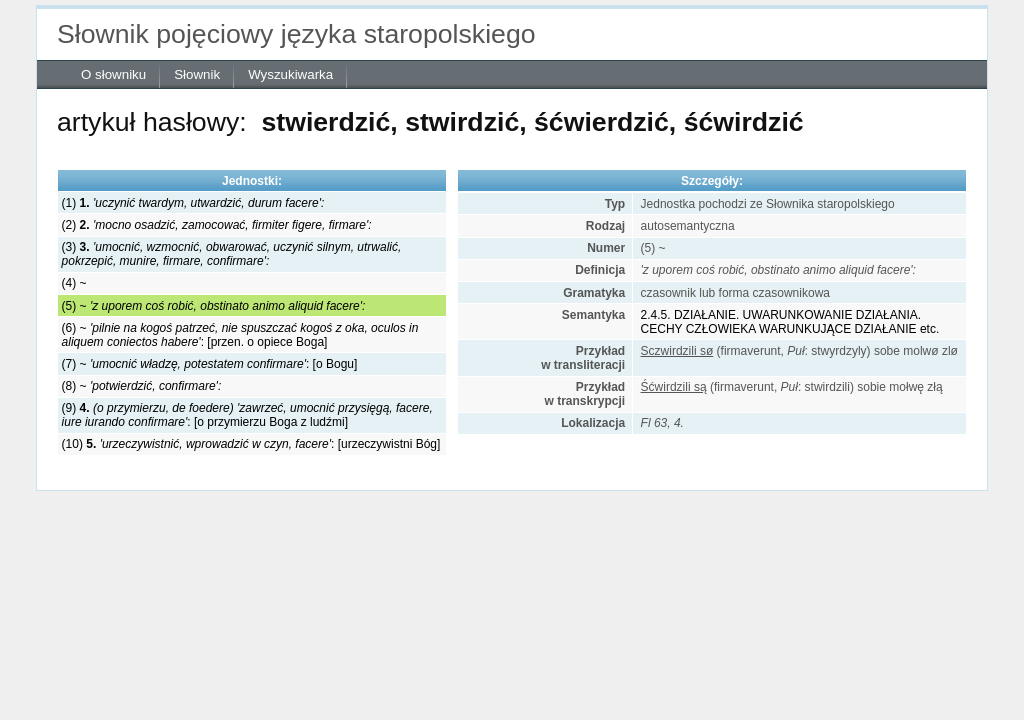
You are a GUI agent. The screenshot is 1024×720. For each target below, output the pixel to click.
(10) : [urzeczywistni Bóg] (251, 444)
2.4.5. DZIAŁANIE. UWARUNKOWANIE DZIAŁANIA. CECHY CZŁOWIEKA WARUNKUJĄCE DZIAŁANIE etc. (790, 322)
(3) (232, 254)
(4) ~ (74, 283)
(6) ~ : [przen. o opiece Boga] (240, 335)
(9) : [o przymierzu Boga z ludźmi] (247, 415)
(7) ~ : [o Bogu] (210, 364)
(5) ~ (214, 306)
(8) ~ (142, 386)
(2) (217, 225)
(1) (193, 203)
